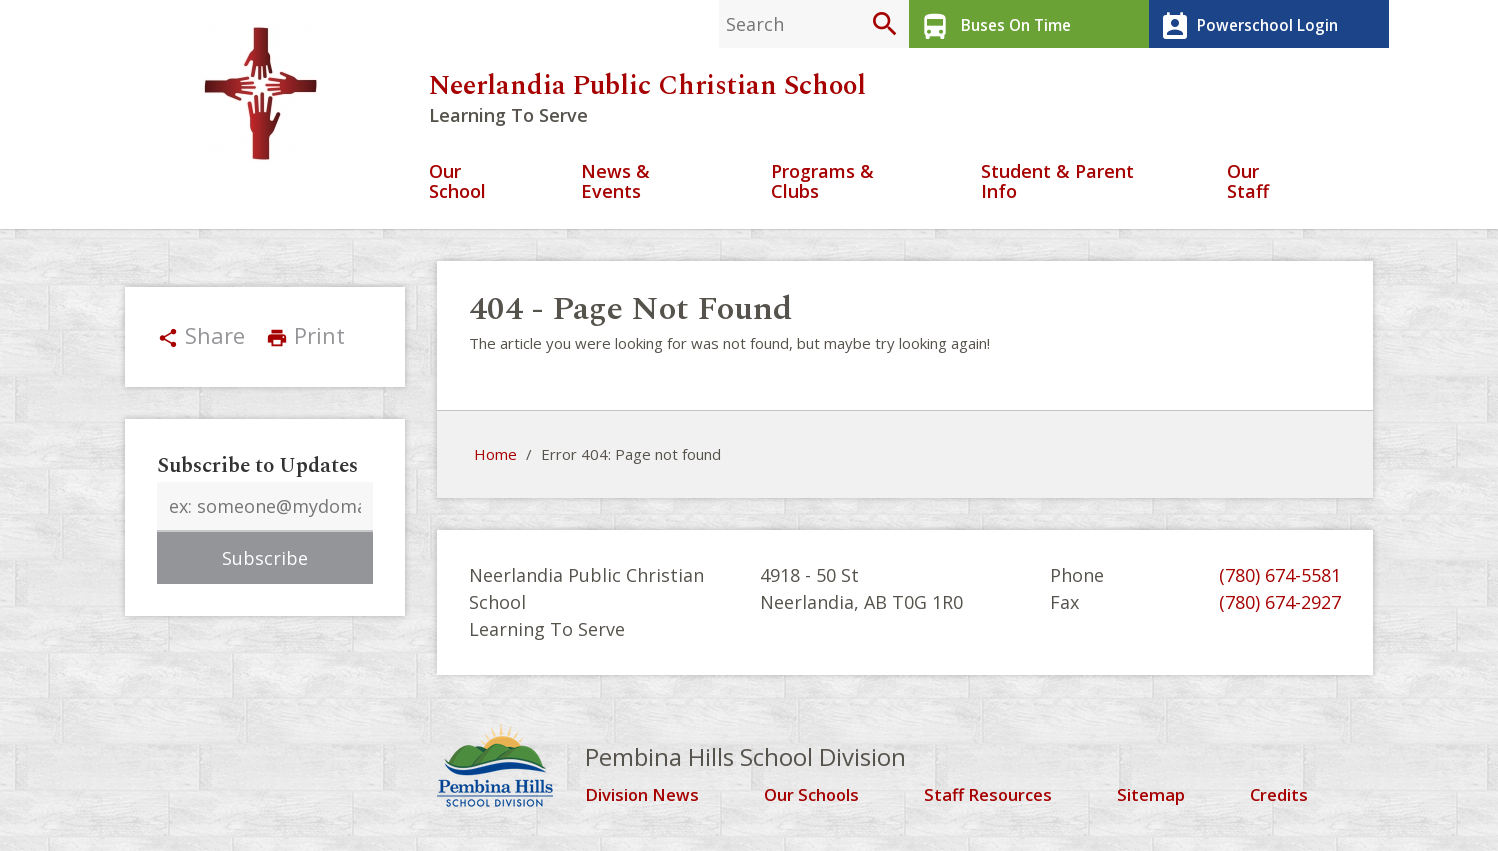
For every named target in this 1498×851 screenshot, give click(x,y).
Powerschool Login (1244, 24)
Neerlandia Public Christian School (647, 91)
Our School (457, 188)
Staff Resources (995, 801)
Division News (647, 801)
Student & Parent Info (1057, 188)
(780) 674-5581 (1280, 581)
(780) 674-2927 (1280, 608)
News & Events (615, 188)
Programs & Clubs (822, 188)
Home (495, 461)
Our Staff (1248, 188)
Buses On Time (991, 24)
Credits (1283, 801)
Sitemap (1157, 801)
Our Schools (818, 801)
